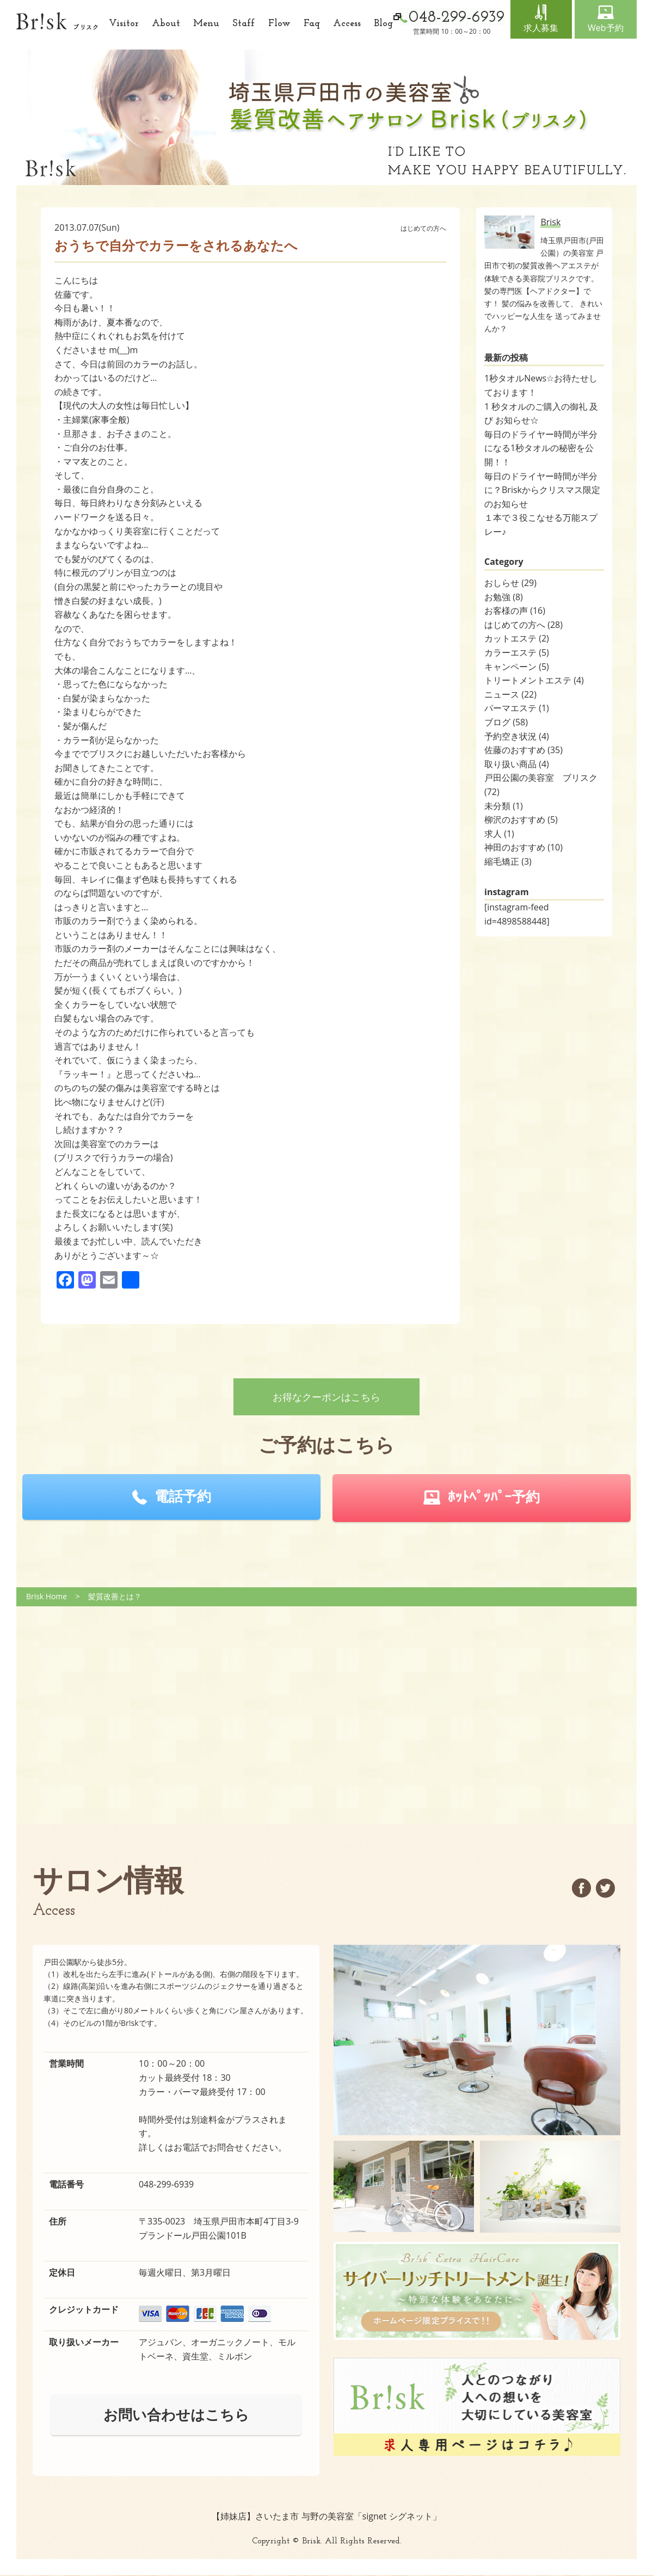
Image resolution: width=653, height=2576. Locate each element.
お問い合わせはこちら (176, 2414)
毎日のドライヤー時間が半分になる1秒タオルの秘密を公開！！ (540, 448)
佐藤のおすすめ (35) (523, 750)
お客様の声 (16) (514, 611)
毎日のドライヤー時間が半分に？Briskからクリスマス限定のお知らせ (542, 490)
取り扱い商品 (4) (516, 764)
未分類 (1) (503, 806)
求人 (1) (499, 834)
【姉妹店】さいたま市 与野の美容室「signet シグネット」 (326, 2516)
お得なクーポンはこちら (326, 1396)
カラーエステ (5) (516, 652)
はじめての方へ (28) (523, 625)
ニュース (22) (510, 694)
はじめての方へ (423, 228)
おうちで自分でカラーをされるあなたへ (176, 245)
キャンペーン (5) (516, 667)
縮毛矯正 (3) (508, 861)
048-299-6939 (166, 2184)
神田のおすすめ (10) (523, 847)
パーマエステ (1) (516, 708)
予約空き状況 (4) (516, 736)
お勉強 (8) (503, 597)
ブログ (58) (506, 722)
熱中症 (67, 336)
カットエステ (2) (516, 638)
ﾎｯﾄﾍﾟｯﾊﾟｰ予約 (494, 1496)
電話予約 (183, 1496)
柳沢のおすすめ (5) (521, 819)
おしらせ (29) (510, 583)
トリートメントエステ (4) (534, 680)
